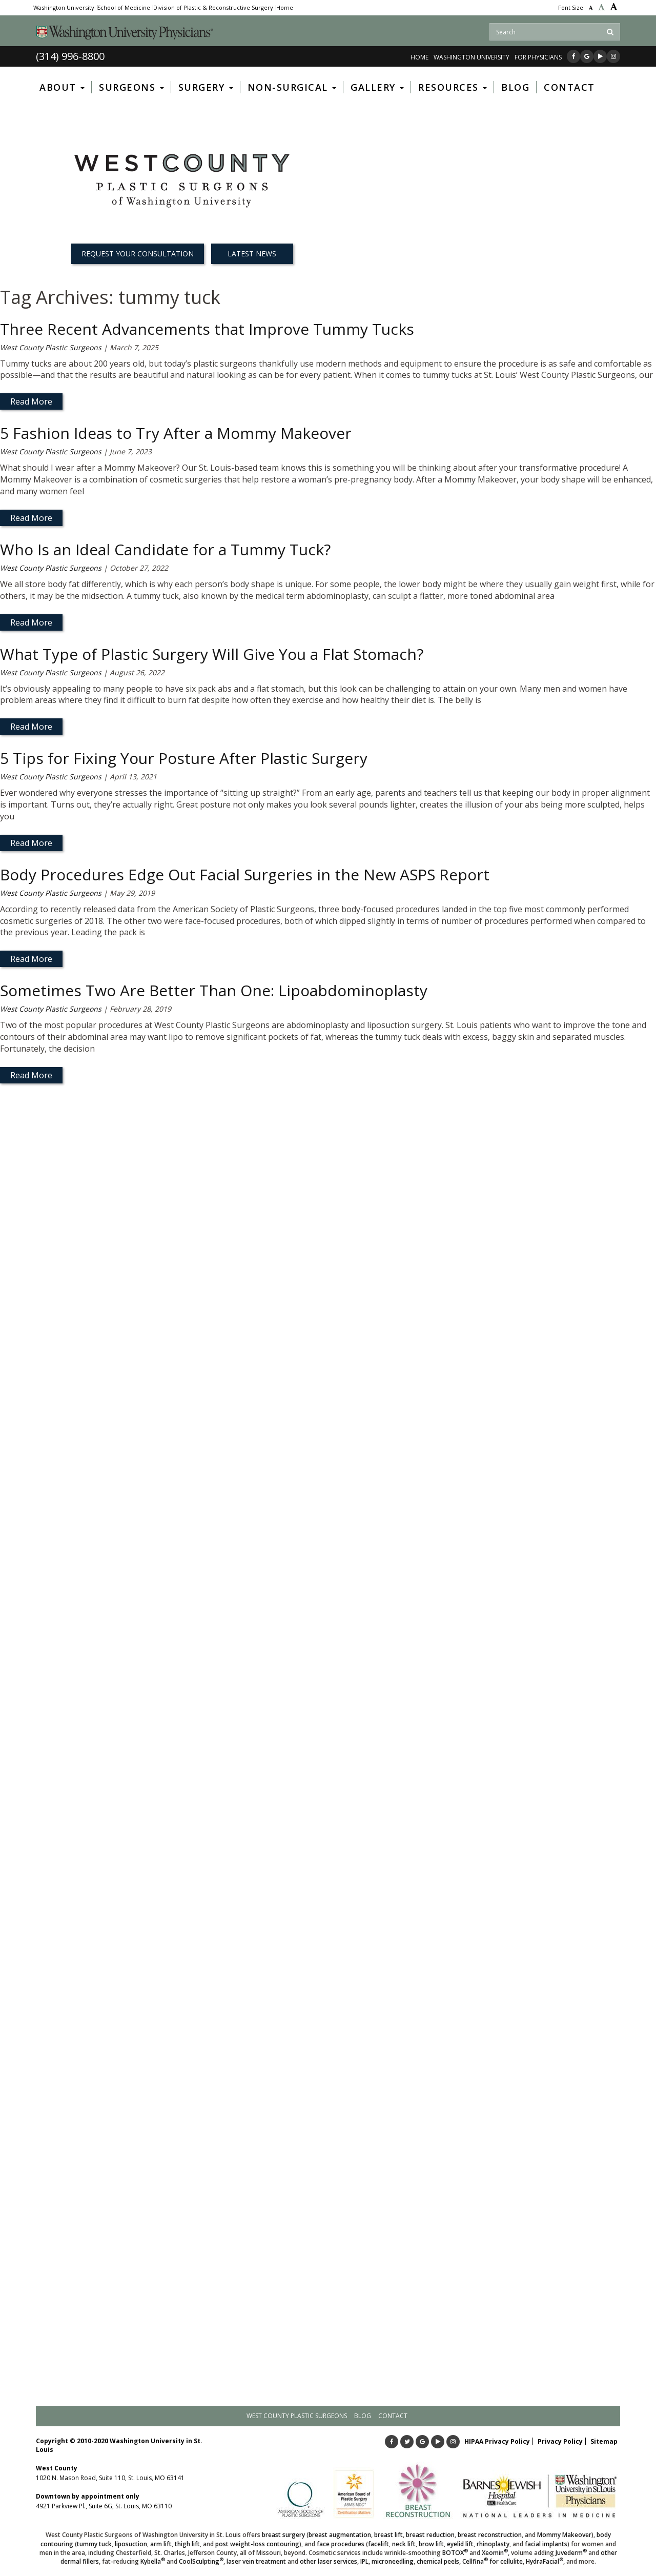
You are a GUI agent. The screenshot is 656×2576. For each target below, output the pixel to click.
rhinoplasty (493, 2544)
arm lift (161, 2544)
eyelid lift (460, 2544)
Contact (392, 2415)
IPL (364, 2561)
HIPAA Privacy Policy (497, 2441)
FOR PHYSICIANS (538, 57)
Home (284, 7)
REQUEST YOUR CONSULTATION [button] (137, 253)
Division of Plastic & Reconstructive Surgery (213, 7)
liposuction (131, 2544)
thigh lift (187, 2544)
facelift (378, 2544)
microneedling (393, 2561)
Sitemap (604, 2441)
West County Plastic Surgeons (50, 347)
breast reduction (430, 2534)
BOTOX (455, 2552)
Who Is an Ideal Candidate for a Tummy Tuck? (165, 549)
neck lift (404, 2544)
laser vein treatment (256, 2561)
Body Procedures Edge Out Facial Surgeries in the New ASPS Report (244, 874)
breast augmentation (340, 2534)
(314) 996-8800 (70, 56)
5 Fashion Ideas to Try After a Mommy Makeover (176, 433)
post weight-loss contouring (257, 2544)
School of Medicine (123, 7)
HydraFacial (544, 2561)
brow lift (431, 2544)
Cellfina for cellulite (492, 2561)
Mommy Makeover (564, 2534)
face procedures (340, 2544)
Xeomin (495, 2552)
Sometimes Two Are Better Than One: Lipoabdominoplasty (213, 990)
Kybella (152, 2561)
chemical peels (438, 2561)
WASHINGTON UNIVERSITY (471, 57)
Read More (31, 401)
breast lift (388, 2534)
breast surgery (283, 2534)
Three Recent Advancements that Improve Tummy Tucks (207, 328)
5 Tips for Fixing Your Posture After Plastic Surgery (183, 758)
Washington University (63, 7)
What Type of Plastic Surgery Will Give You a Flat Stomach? (211, 654)
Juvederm (571, 2552)
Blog (362, 2415)
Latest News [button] (252, 253)
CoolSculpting (201, 2561)
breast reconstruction (490, 2534)
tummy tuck (94, 2544)
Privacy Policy (560, 2441)
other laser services (328, 2561)
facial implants (546, 2544)
